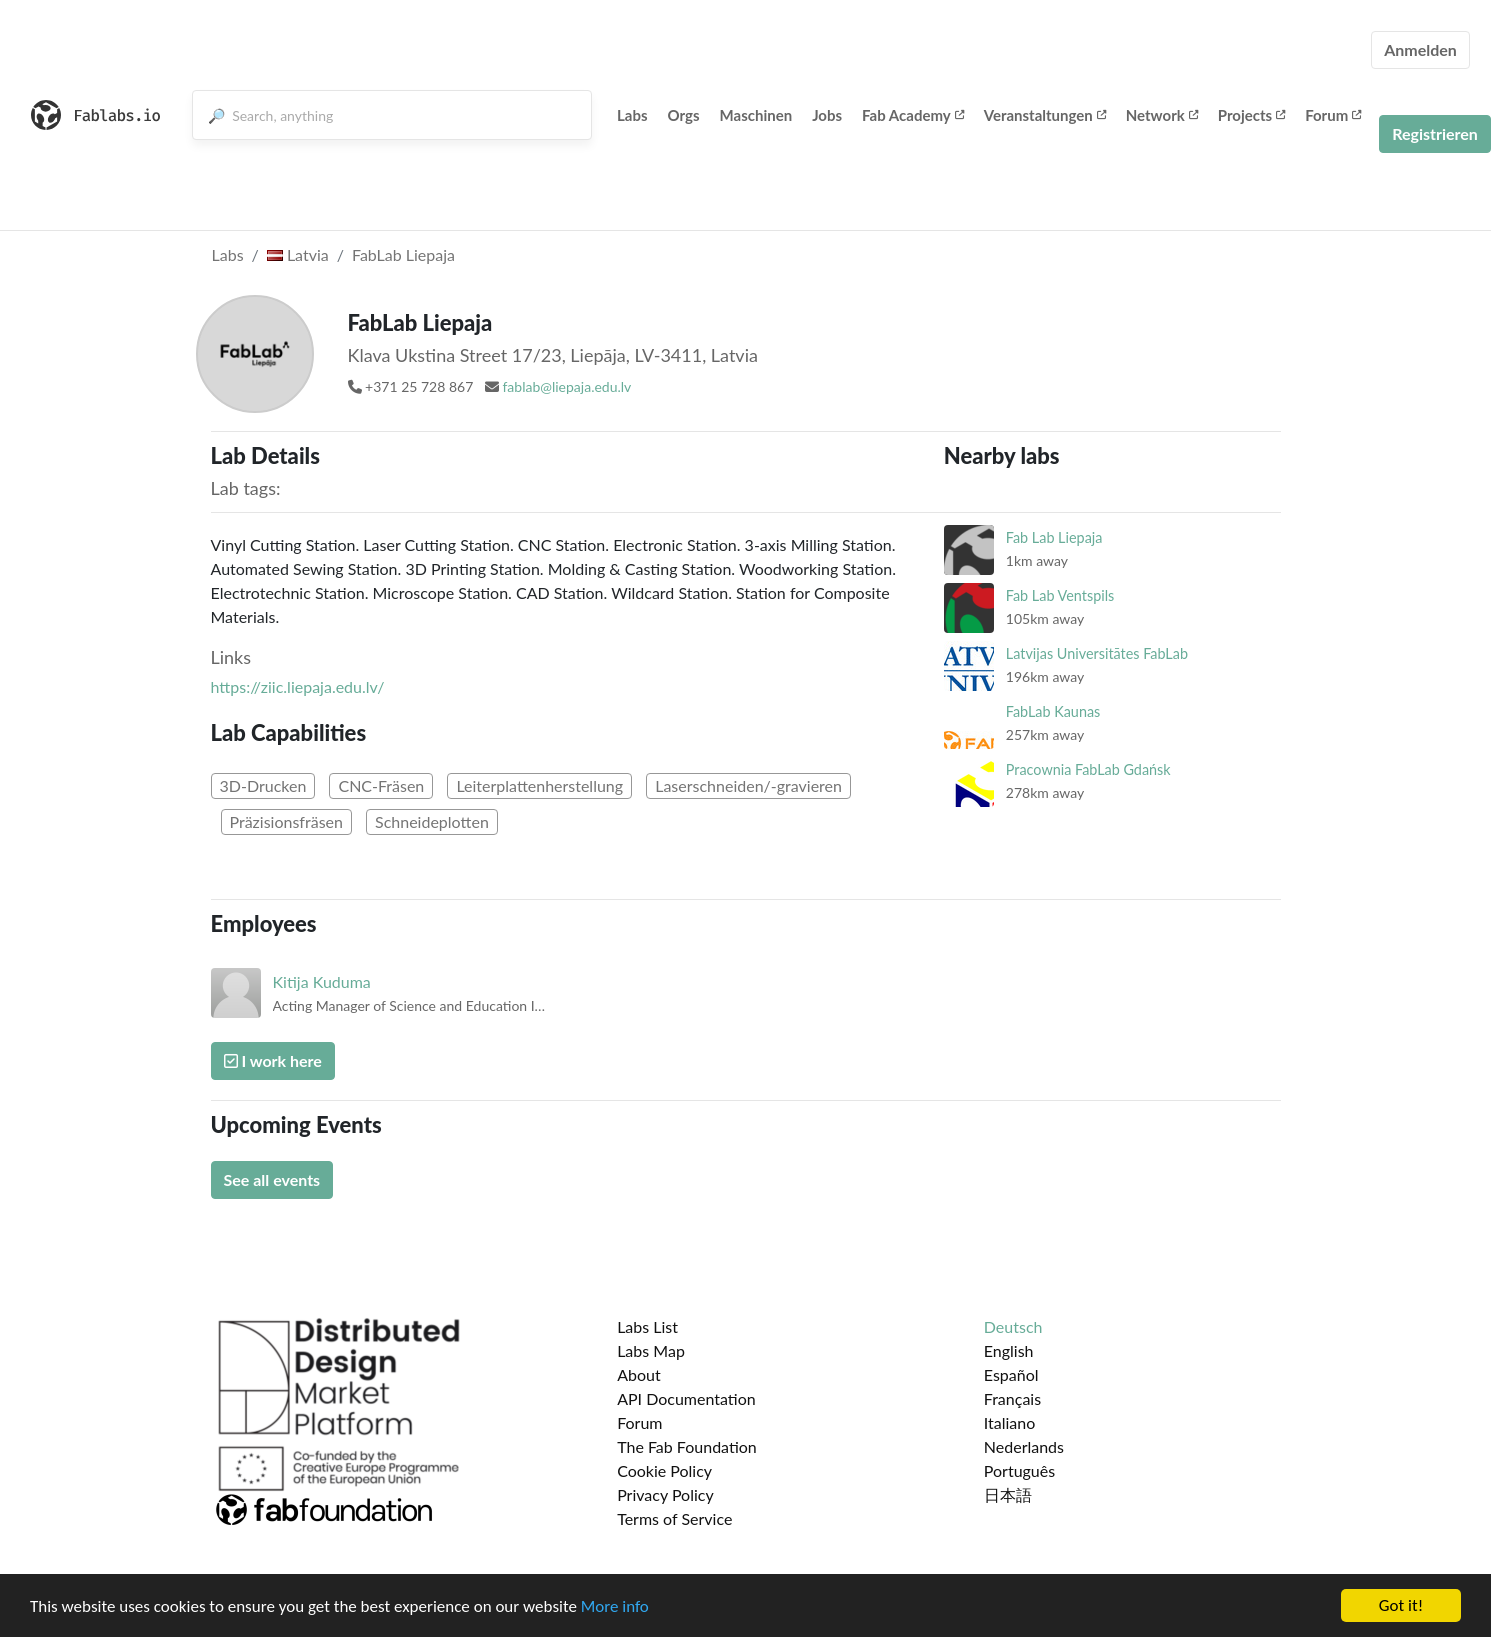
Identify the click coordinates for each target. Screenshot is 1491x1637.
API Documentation (686, 1398)
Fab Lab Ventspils (1060, 595)
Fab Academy (913, 115)
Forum (1333, 115)
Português (1019, 1470)
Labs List (647, 1326)
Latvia (298, 254)
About (639, 1374)
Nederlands (1024, 1446)
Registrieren (1435, 133)
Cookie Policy (664, 1470)
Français (1012, 1398)
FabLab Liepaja (403, 254)
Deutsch (1013, 1326)
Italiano (1010, 1422)
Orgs (684, 115)
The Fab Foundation (687, 1446)
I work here (273, 1060)
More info (615, 1606)
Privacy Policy (665, 1494)
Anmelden (1420, 49)
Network (1162, 115)
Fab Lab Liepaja (1054, 537)
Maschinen (756, 115)
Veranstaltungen (1045, 115)
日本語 (1008, 1494)
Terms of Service (674, 1518)
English (1009, 1350)
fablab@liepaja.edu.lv (566, 386)
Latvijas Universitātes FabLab (1097, 653)
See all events (272, 1179)
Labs (632, 115)
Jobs (827, 115)
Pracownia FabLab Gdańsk (1088, 769)
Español (1011, 1374)
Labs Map (651, 1350)
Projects (1251, 115)
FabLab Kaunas (1053, 711)
